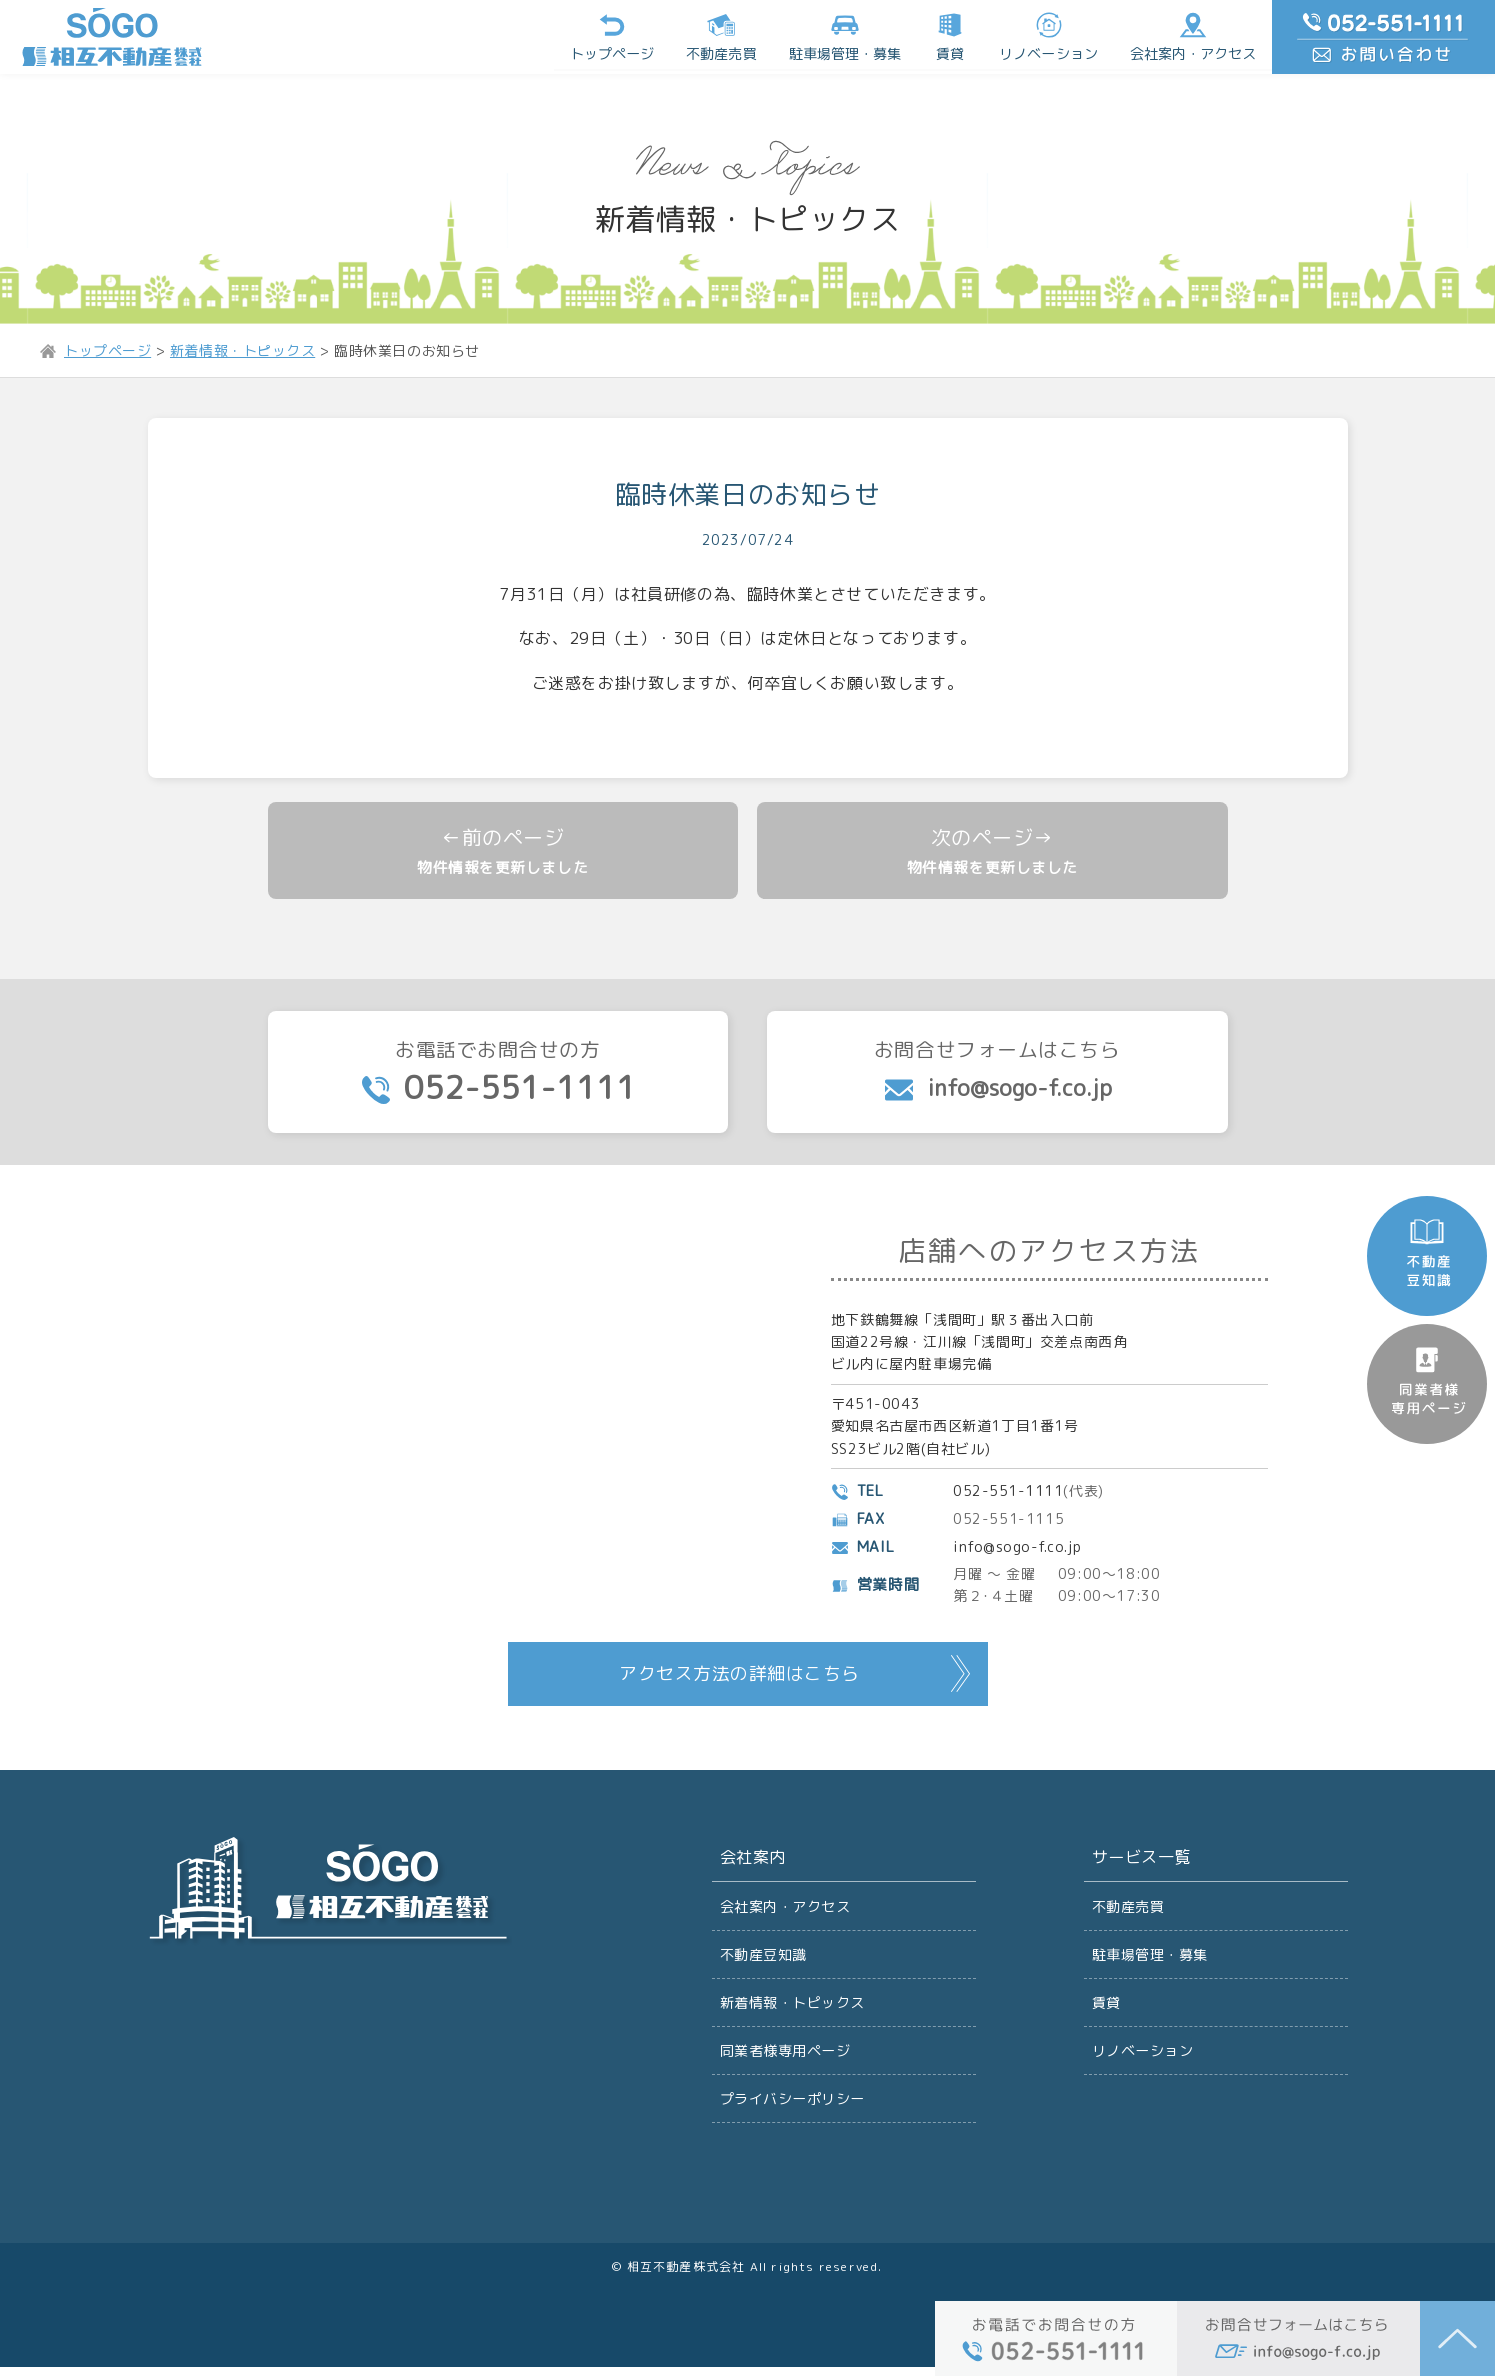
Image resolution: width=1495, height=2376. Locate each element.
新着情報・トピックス (793, 2008)
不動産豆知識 (764, 1959)
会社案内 (753, 1862)
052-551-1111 (1008, 1494)
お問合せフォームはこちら (997, 1074)
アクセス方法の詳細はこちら (740, 1677)
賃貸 (954, 34)
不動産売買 (726, 34)
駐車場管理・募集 (1150, 1959)
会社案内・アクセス (1196, 34)
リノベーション (1052, 34)
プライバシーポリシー (793, 2106)
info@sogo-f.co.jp (1018, 1550)
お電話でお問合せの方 (498, 1075)
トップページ (617, 34)
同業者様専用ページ (785, 2057)
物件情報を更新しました (503, 868)
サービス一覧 (1142, 1862)
